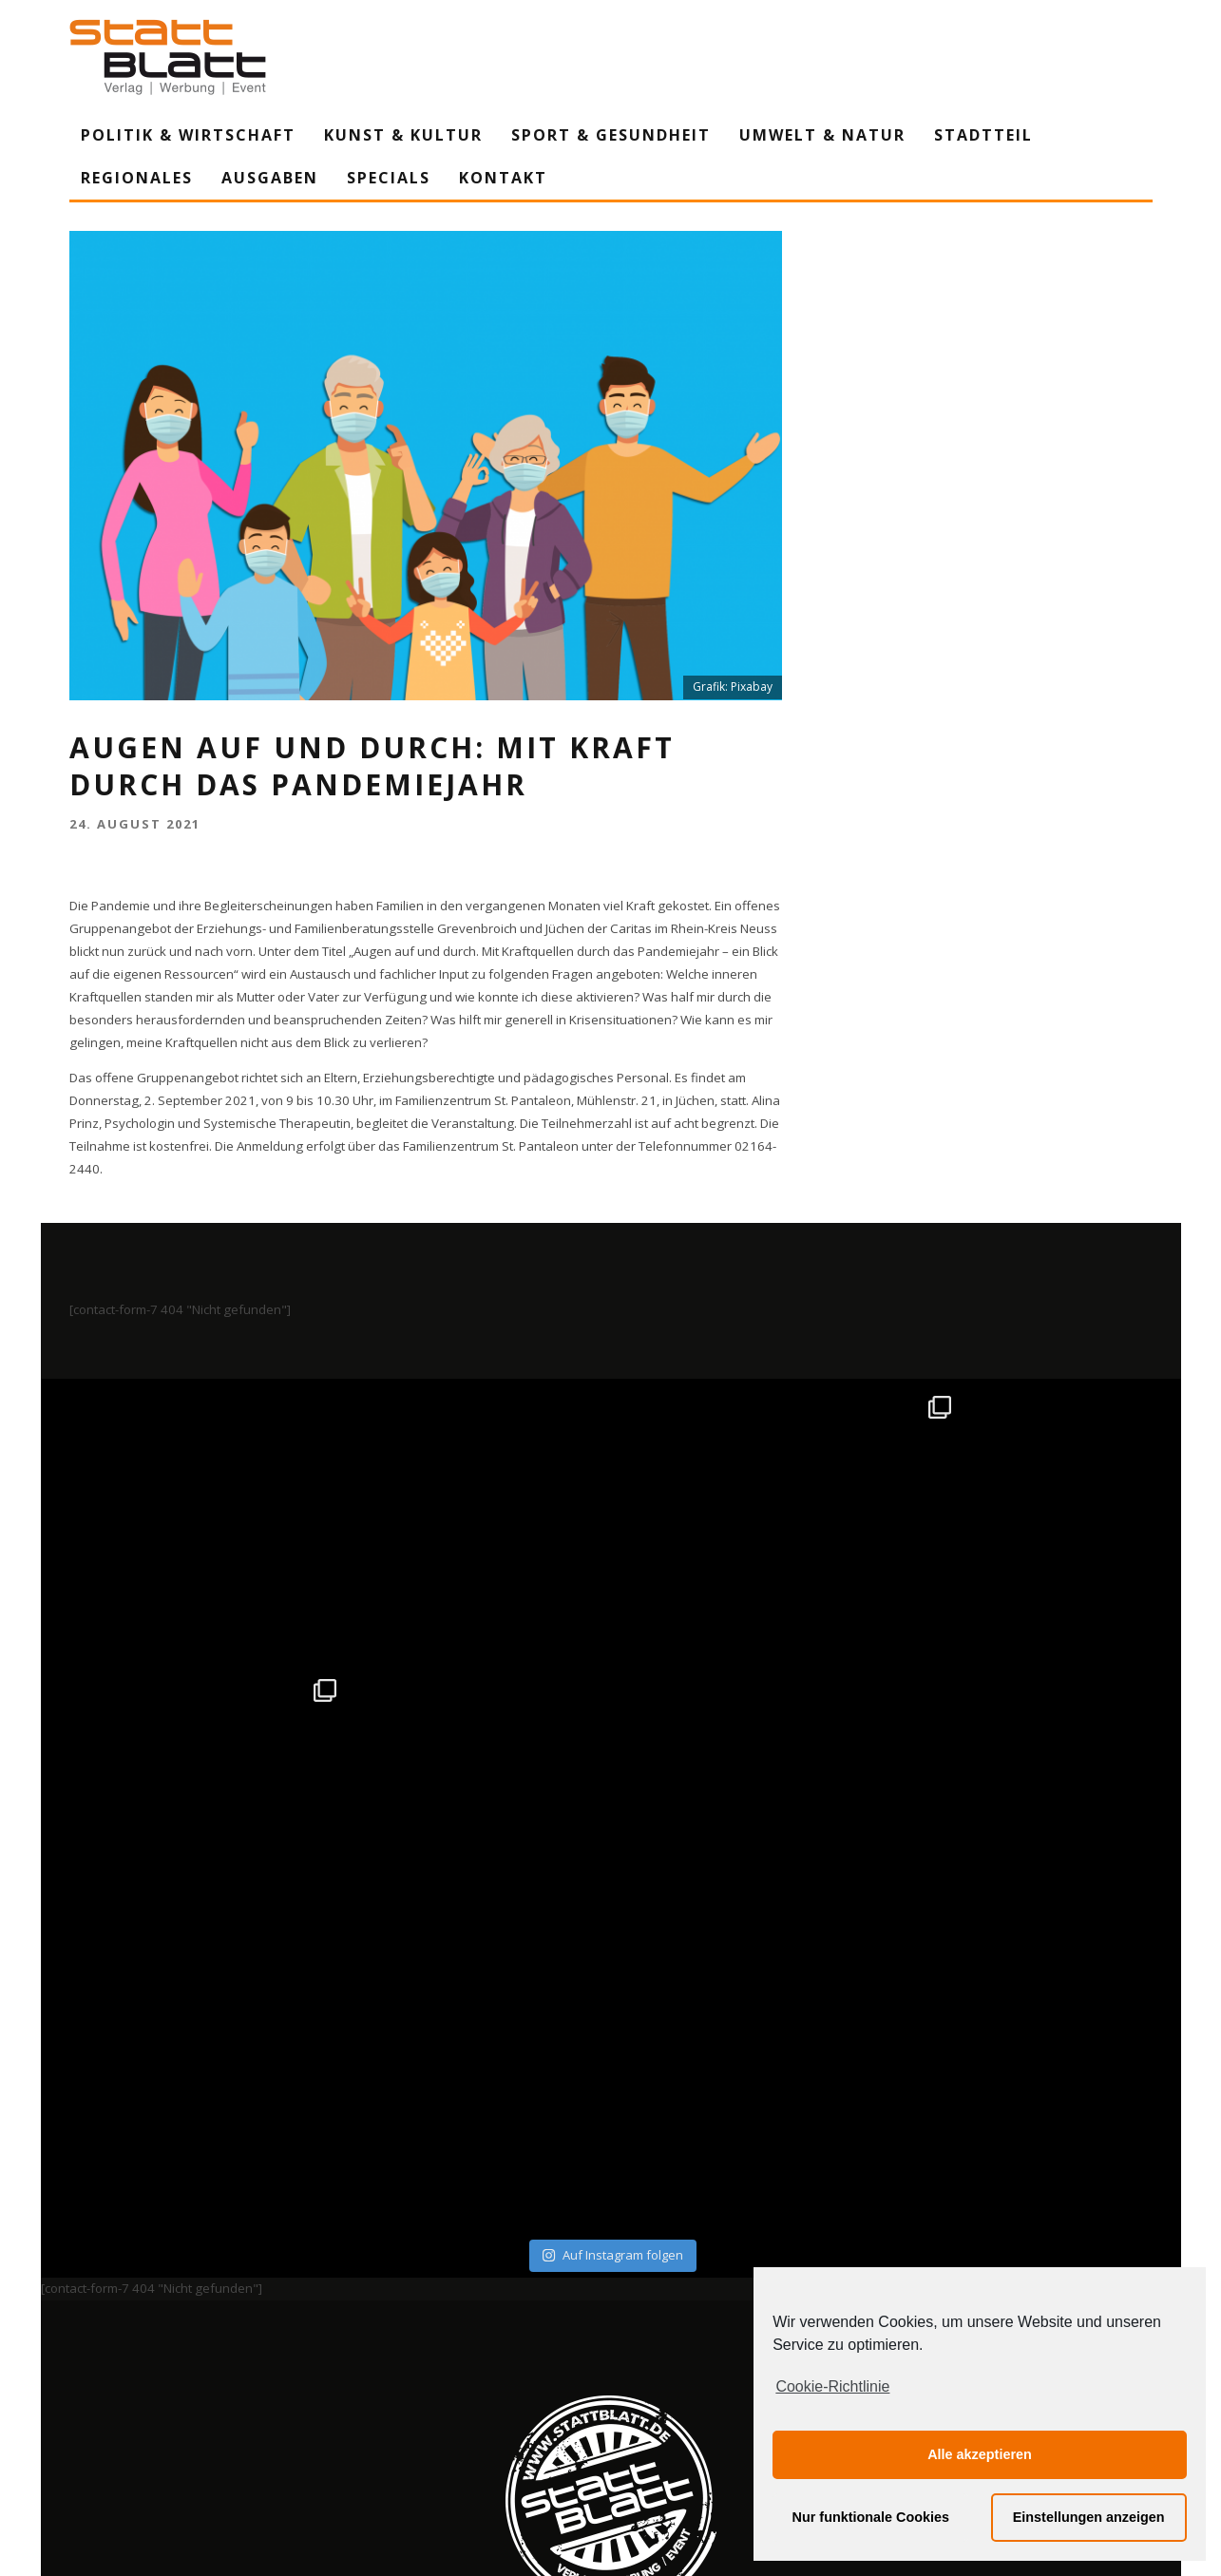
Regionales (137, 177)
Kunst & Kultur (403, 134)
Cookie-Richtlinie (832, 2386)
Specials (388, 177)
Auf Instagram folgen (612, 1971)
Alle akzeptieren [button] (979, 2454)
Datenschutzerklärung (614, 2384)
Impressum (406, 2384)
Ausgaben (269, 177)
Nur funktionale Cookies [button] (871, 2517)
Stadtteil (983, 134)
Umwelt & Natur (822, 134)
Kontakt (503, 177)
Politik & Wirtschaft (188, 134)
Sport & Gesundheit (611, 134)
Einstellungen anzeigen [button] (1089, 2517)
